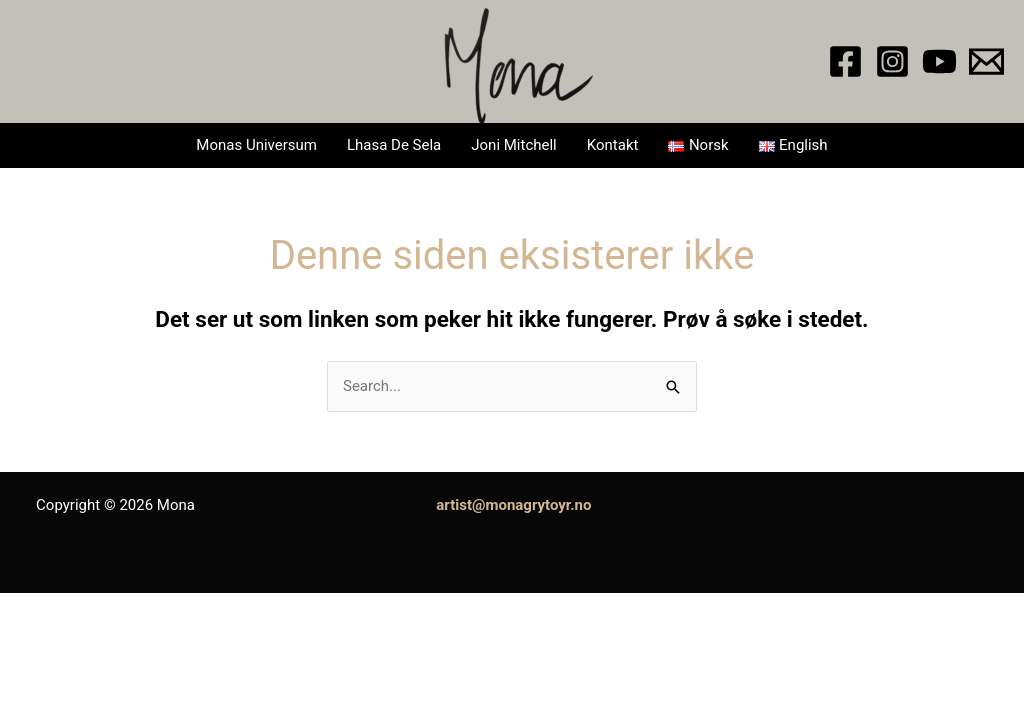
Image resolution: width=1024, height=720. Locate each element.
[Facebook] (845, 61)
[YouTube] (939, 61)
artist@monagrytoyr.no (513, 505)
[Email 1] (986, 61)
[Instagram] (892, 61)
